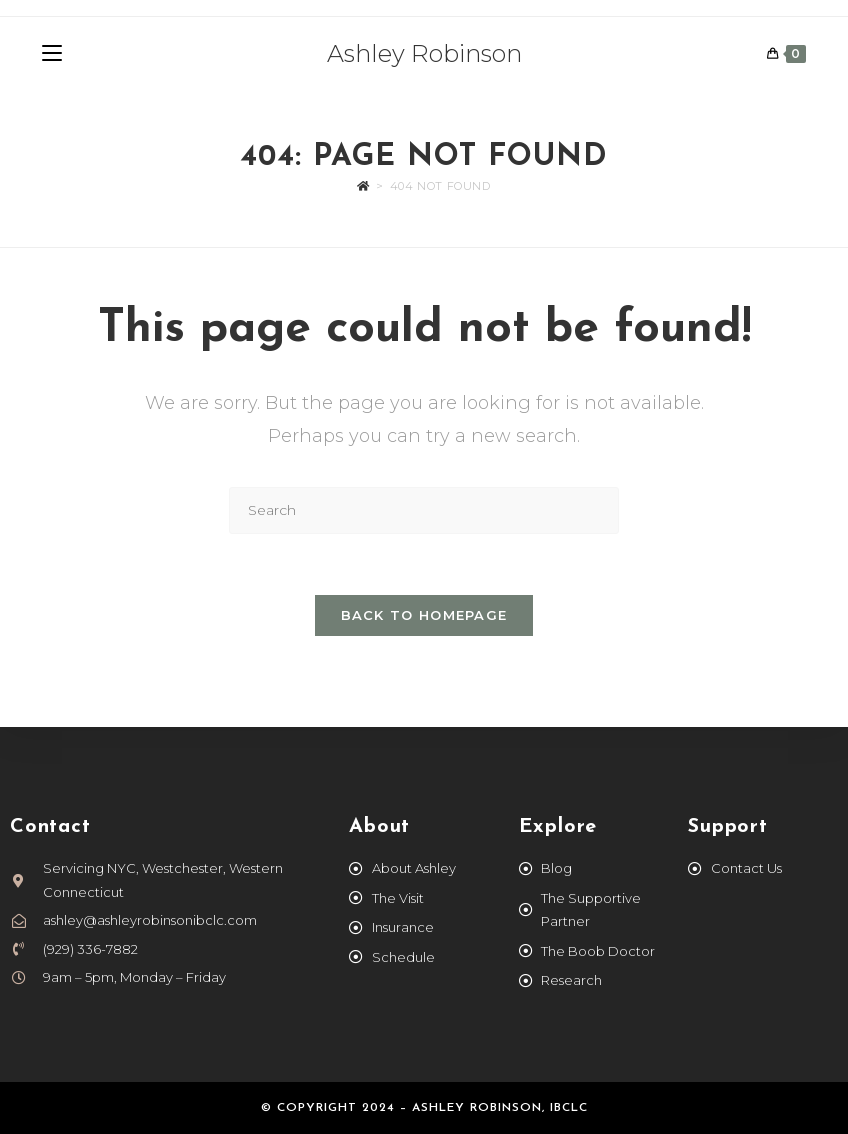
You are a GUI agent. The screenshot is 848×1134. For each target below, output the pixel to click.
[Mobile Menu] (52, 54)
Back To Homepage (424, 615)
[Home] (363, 186)
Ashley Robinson (424, 53)
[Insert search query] (424, 510)
